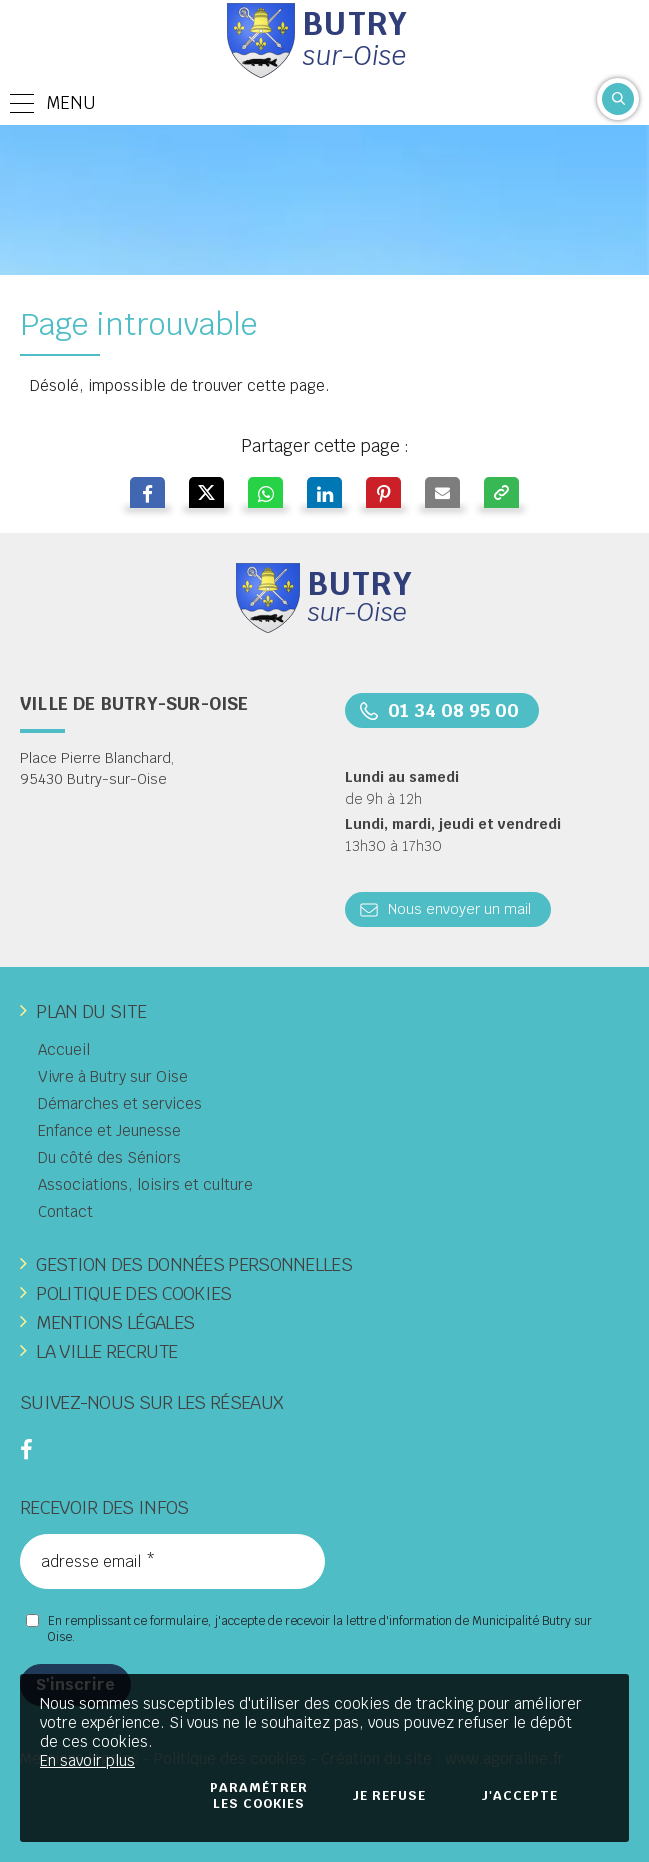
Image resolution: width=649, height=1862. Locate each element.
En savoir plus (87, 1760)
